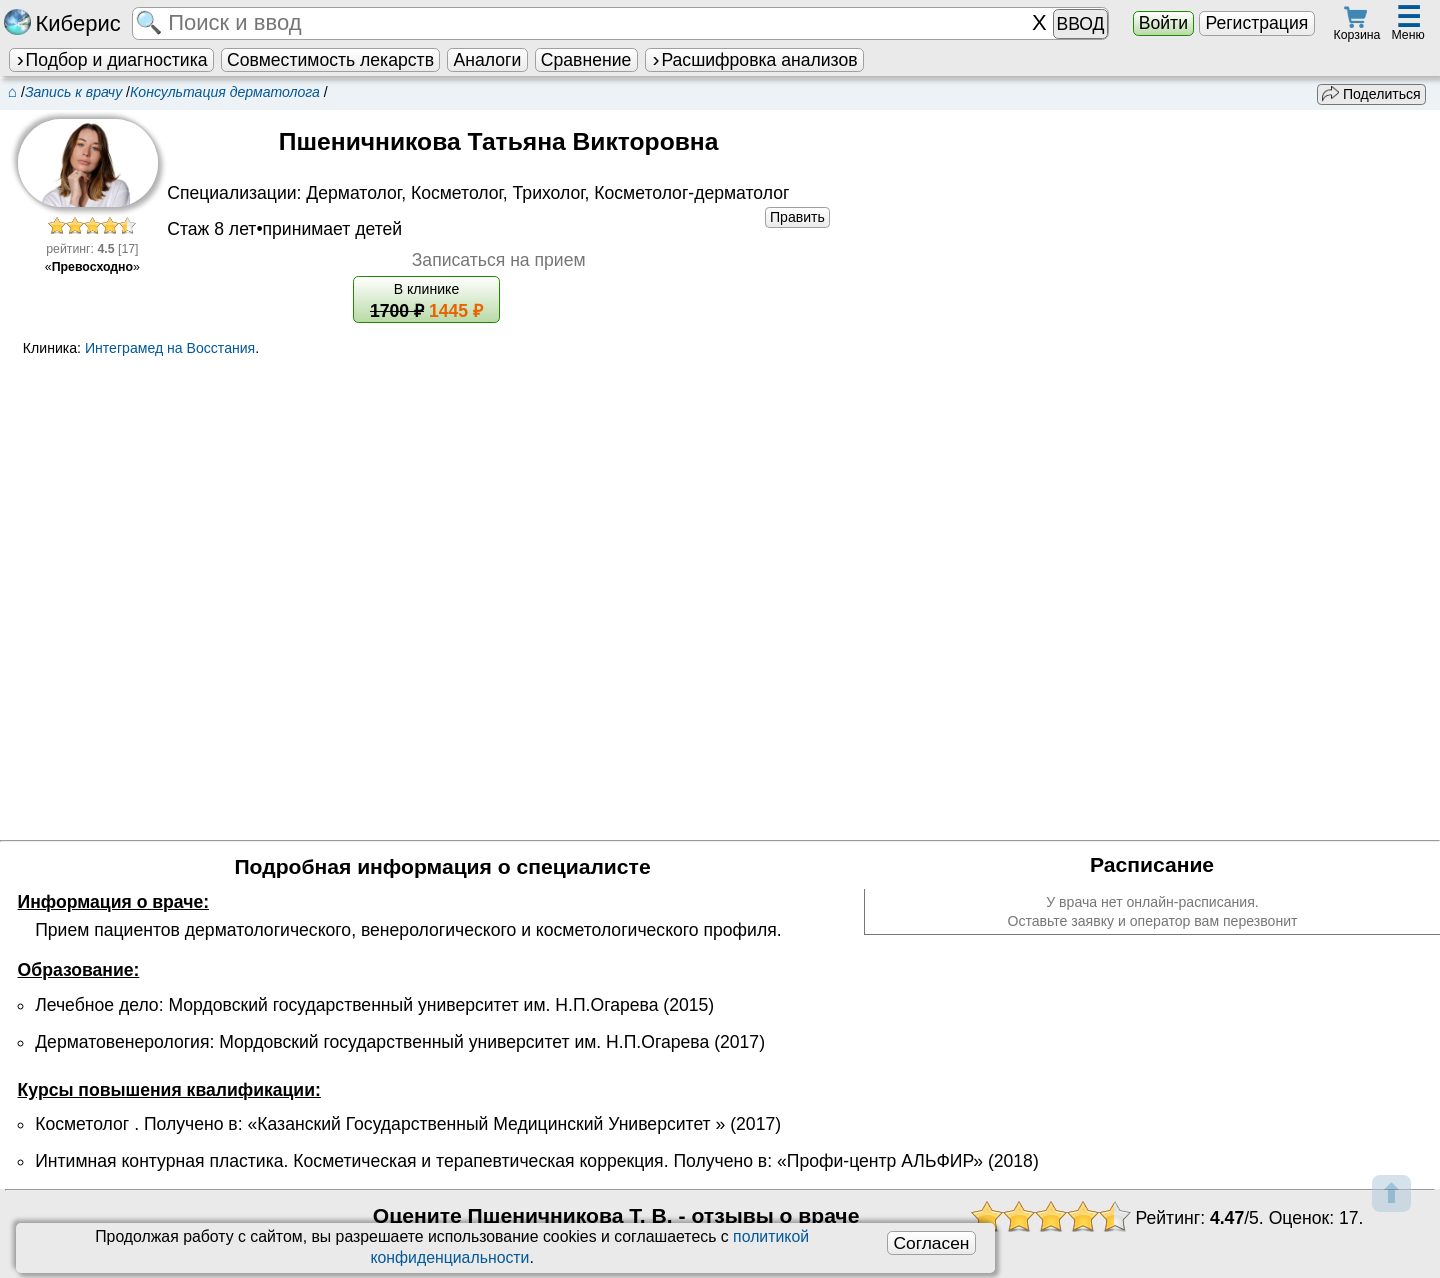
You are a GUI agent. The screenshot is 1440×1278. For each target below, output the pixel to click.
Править (797, 217)
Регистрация (1256, 23)
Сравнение (586, 60)
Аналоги (488, 60)
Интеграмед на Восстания (170, 348)
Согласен (931, 1243)
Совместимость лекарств (330, 60)
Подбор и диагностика (111, 60)
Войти (1163, 23)
